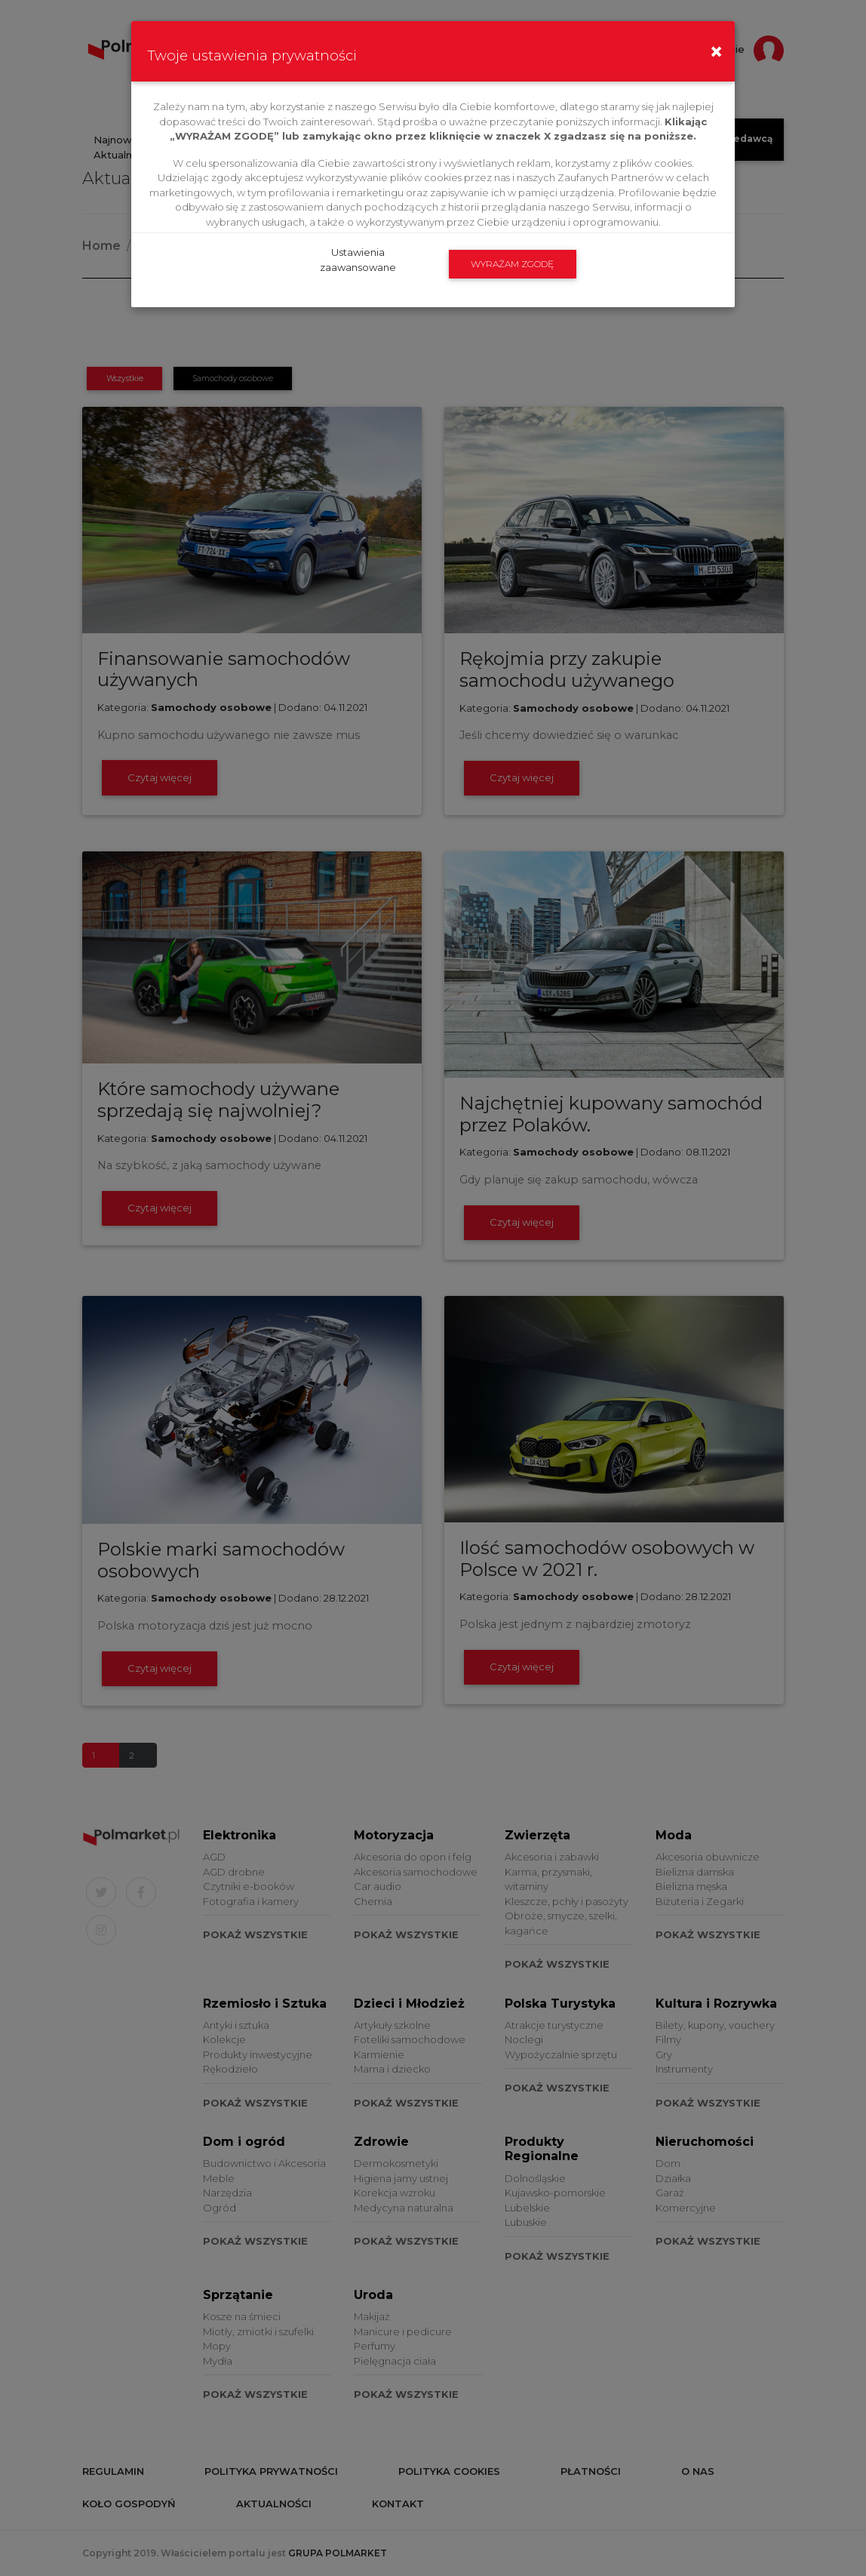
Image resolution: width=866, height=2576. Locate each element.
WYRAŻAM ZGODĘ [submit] (512, 263)
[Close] (716, 40)
